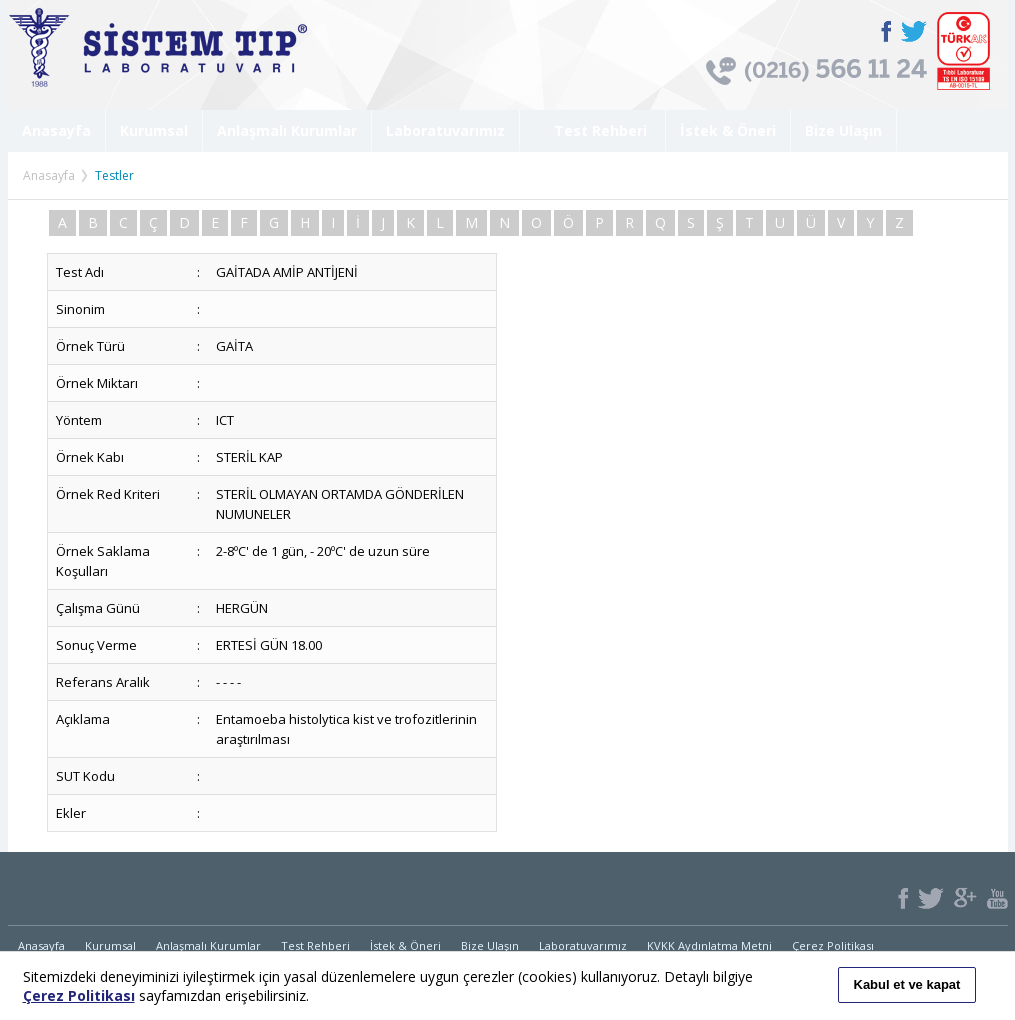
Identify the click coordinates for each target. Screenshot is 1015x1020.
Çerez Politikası (833, 945)
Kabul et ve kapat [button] (907, 984)
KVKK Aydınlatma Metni (709, 945)
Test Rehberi (592, 130)
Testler (114, 175)
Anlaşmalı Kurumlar (287, 130)
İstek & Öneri (728, 130)
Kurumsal (154, 130)
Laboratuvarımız (445, 130)
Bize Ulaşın (843, 130)
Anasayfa (56, 130)
